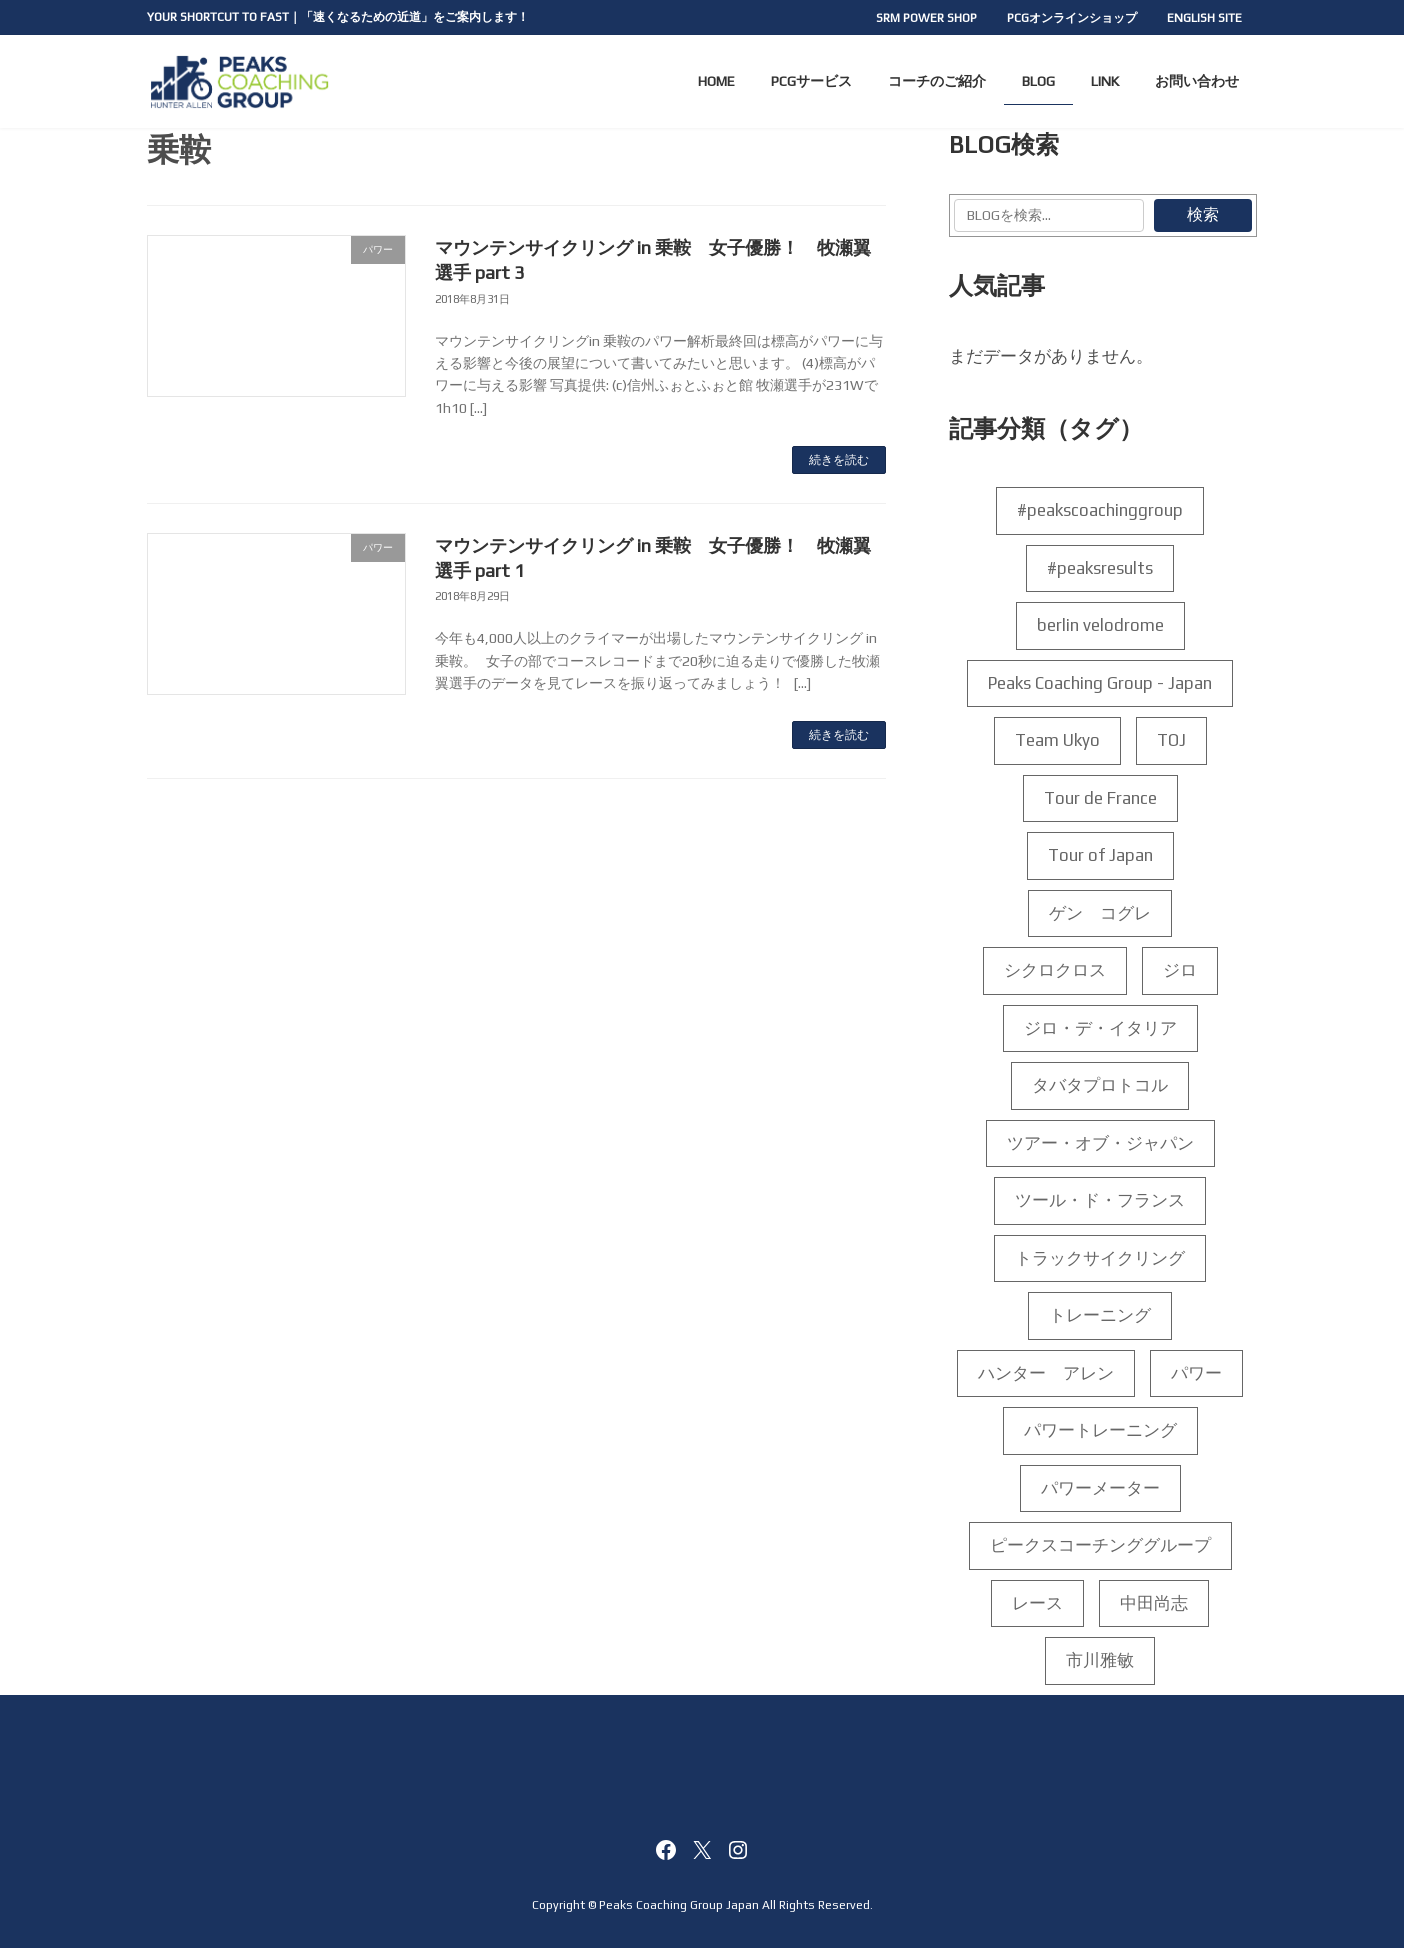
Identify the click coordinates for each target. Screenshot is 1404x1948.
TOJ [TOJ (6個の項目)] (1171, 741)
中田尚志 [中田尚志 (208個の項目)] (1155, 1603)
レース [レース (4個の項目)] (1038, 1603)
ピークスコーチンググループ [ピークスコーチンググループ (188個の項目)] (1100, 1546)
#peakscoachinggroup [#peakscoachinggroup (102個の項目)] (1101, 511)
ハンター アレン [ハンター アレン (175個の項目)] (1047, 1373)
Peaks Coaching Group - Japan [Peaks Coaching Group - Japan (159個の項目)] (1101, 683)
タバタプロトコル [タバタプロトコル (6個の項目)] (1101, 1086)
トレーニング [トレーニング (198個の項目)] (1101, 1316)
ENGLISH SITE (1204, 18)
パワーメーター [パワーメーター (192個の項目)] (1100, 1488)
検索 (1203, 214)
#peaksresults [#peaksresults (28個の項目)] (1101, 568)
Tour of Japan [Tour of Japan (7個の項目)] (1100, 856)
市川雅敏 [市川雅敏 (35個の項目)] (1101, 1661)
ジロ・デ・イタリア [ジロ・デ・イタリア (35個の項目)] (1100, 1028)
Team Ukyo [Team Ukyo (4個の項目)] (1057, 741)
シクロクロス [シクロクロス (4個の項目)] (1055, 971)
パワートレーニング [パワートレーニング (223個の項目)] (1100, 1431)
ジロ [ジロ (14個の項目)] (1180, 971)
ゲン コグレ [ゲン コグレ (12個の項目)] (1101, 913)
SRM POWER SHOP (926, 18)
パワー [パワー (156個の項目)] (1197, 1373)
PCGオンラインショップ (1072, 18)
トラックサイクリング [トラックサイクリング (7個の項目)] (1101, 1258)
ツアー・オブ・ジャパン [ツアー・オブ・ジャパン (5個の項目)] (1100, 1143)
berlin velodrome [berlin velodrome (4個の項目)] (1100, 626)
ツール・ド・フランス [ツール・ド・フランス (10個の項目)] (1101, 1201)
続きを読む (839, 460)
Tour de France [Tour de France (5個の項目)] (1100, 798)
